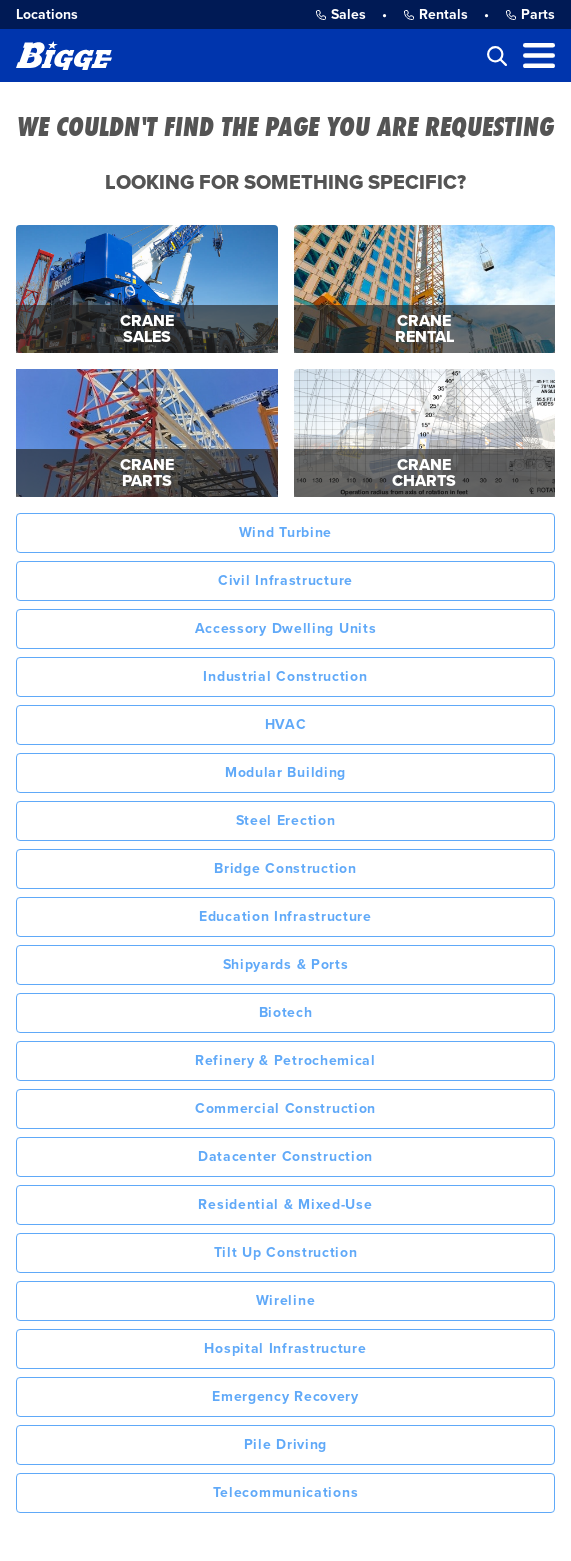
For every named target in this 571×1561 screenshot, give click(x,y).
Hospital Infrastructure (285, 1348)
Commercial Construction (285, 1108)
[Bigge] (64, 55)
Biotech (286, 1012)
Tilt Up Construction (286, 1252)
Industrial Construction (285, 676)
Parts (530, 14)
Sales (340, 14)
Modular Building (285, 772)
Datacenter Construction (285, 1156)
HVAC (286, 724)
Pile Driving (285, 1444)
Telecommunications (286, 1492)
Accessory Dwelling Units (286, 628)
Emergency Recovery (285, 1396)
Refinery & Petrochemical (285, 1060)
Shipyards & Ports (286, 964)
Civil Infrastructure (285, 580)
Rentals (435, 14)
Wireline (286, 1300)
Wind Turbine (285, 532)
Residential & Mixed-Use (285, 1204)
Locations (47, 14)
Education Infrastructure (285, 916)
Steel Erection (286, 820)
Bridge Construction (285, 868)
